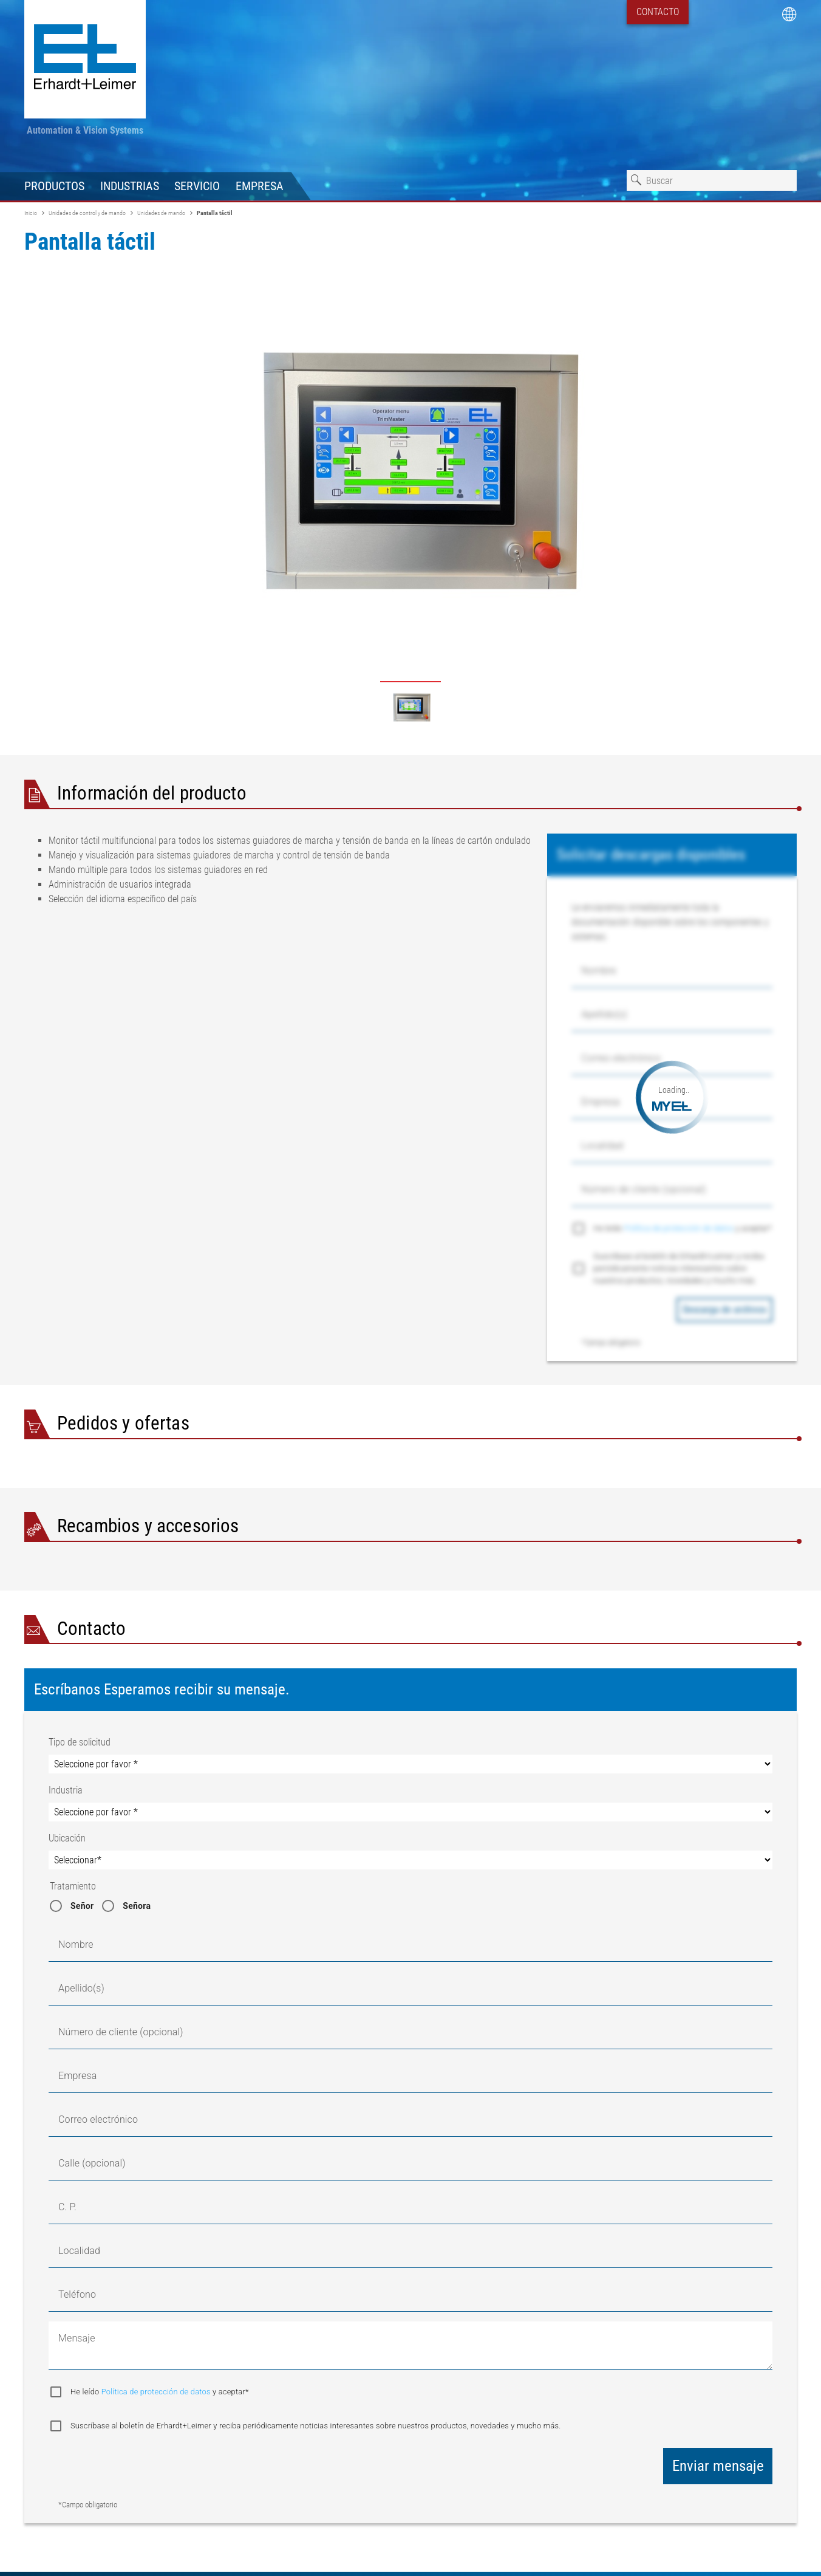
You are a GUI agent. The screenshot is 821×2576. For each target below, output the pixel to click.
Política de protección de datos (679, 1228)
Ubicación (67, 1838)
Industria (66, 1790)
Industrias (129, 186)
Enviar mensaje (718, 2466)
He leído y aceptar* (682, 1228)
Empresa (260, 186)
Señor (82, 1906)
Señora (137, 1906)
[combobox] (712, 180)
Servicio (197, 186)
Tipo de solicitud (80, 1742)
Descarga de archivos (724, 1309)
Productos (54, 186)
